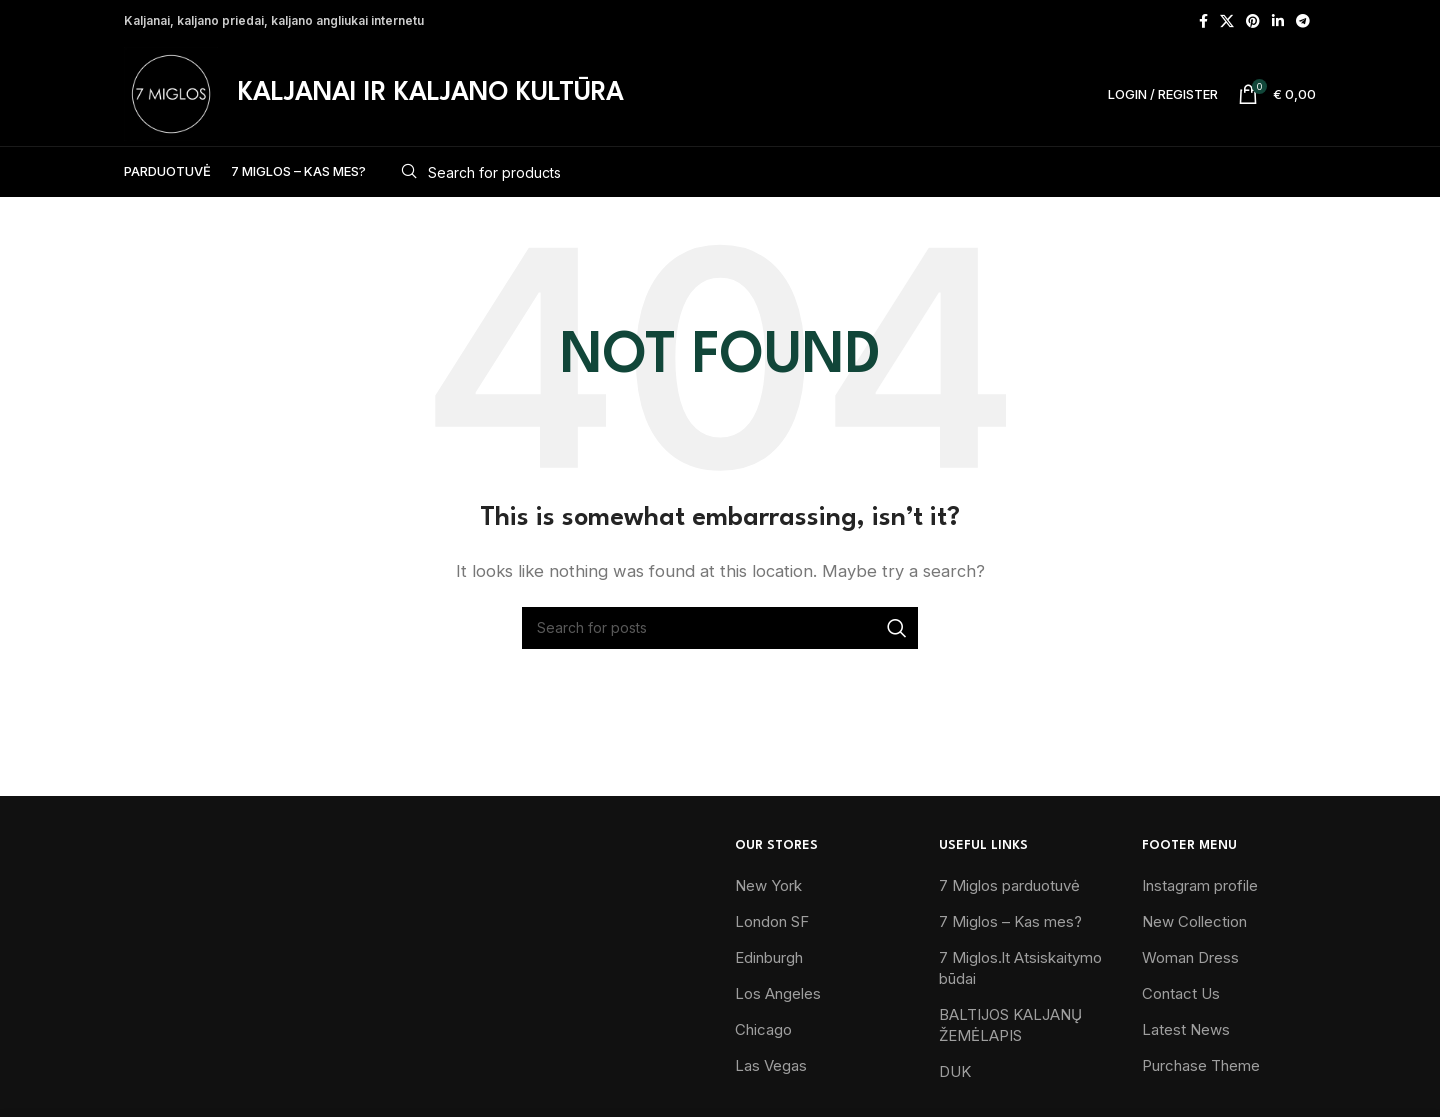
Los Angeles (778, 993)
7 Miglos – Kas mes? (1010, 921)
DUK (955, 1071)
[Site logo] (171, 92)
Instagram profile (1200, 885)
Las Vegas (771, 1065)
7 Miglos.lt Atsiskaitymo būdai (1020, 968)
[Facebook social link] (1203, 21)
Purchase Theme (1201, 1065)
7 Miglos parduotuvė (1009, 885)
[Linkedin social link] (1278, 21)
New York (768, 885)
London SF (772, 921)
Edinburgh (769, 957)
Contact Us (1181, 993)
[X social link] (1227, 21)
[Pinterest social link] (1253, 21)
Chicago (763, 1029)
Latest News (1186, 1029)
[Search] (851, 172)
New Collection (1194, 921)
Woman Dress (1190, 957)
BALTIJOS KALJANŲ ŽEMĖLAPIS (1010, 1025)
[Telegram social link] (1303, 21)
